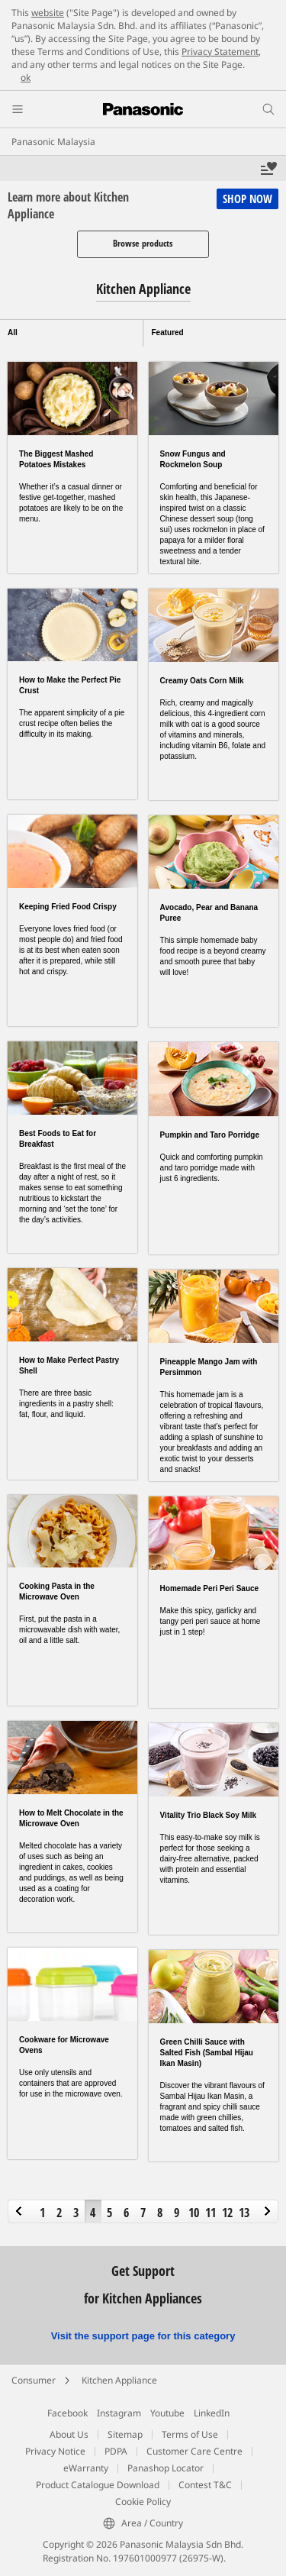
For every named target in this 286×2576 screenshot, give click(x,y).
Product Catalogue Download (97, 2484)
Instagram (119, 2413)
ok (26, 77)
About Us (69, 2434)
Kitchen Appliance (119, 2380)
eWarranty (85, 2467)
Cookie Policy (143, 2501)
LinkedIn (212, 2413)
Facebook (67, 2413)
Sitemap (125, 2434)
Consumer (33, 2380)
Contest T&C (205, 2484)
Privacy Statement (220, 51)
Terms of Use (190, 2434)
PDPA (115, 2451)
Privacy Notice (55, 2451)
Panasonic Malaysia (53, 141)
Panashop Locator (165, 2467)
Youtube (167, 2413)
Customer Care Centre (194, 2451)
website (47, 12)
